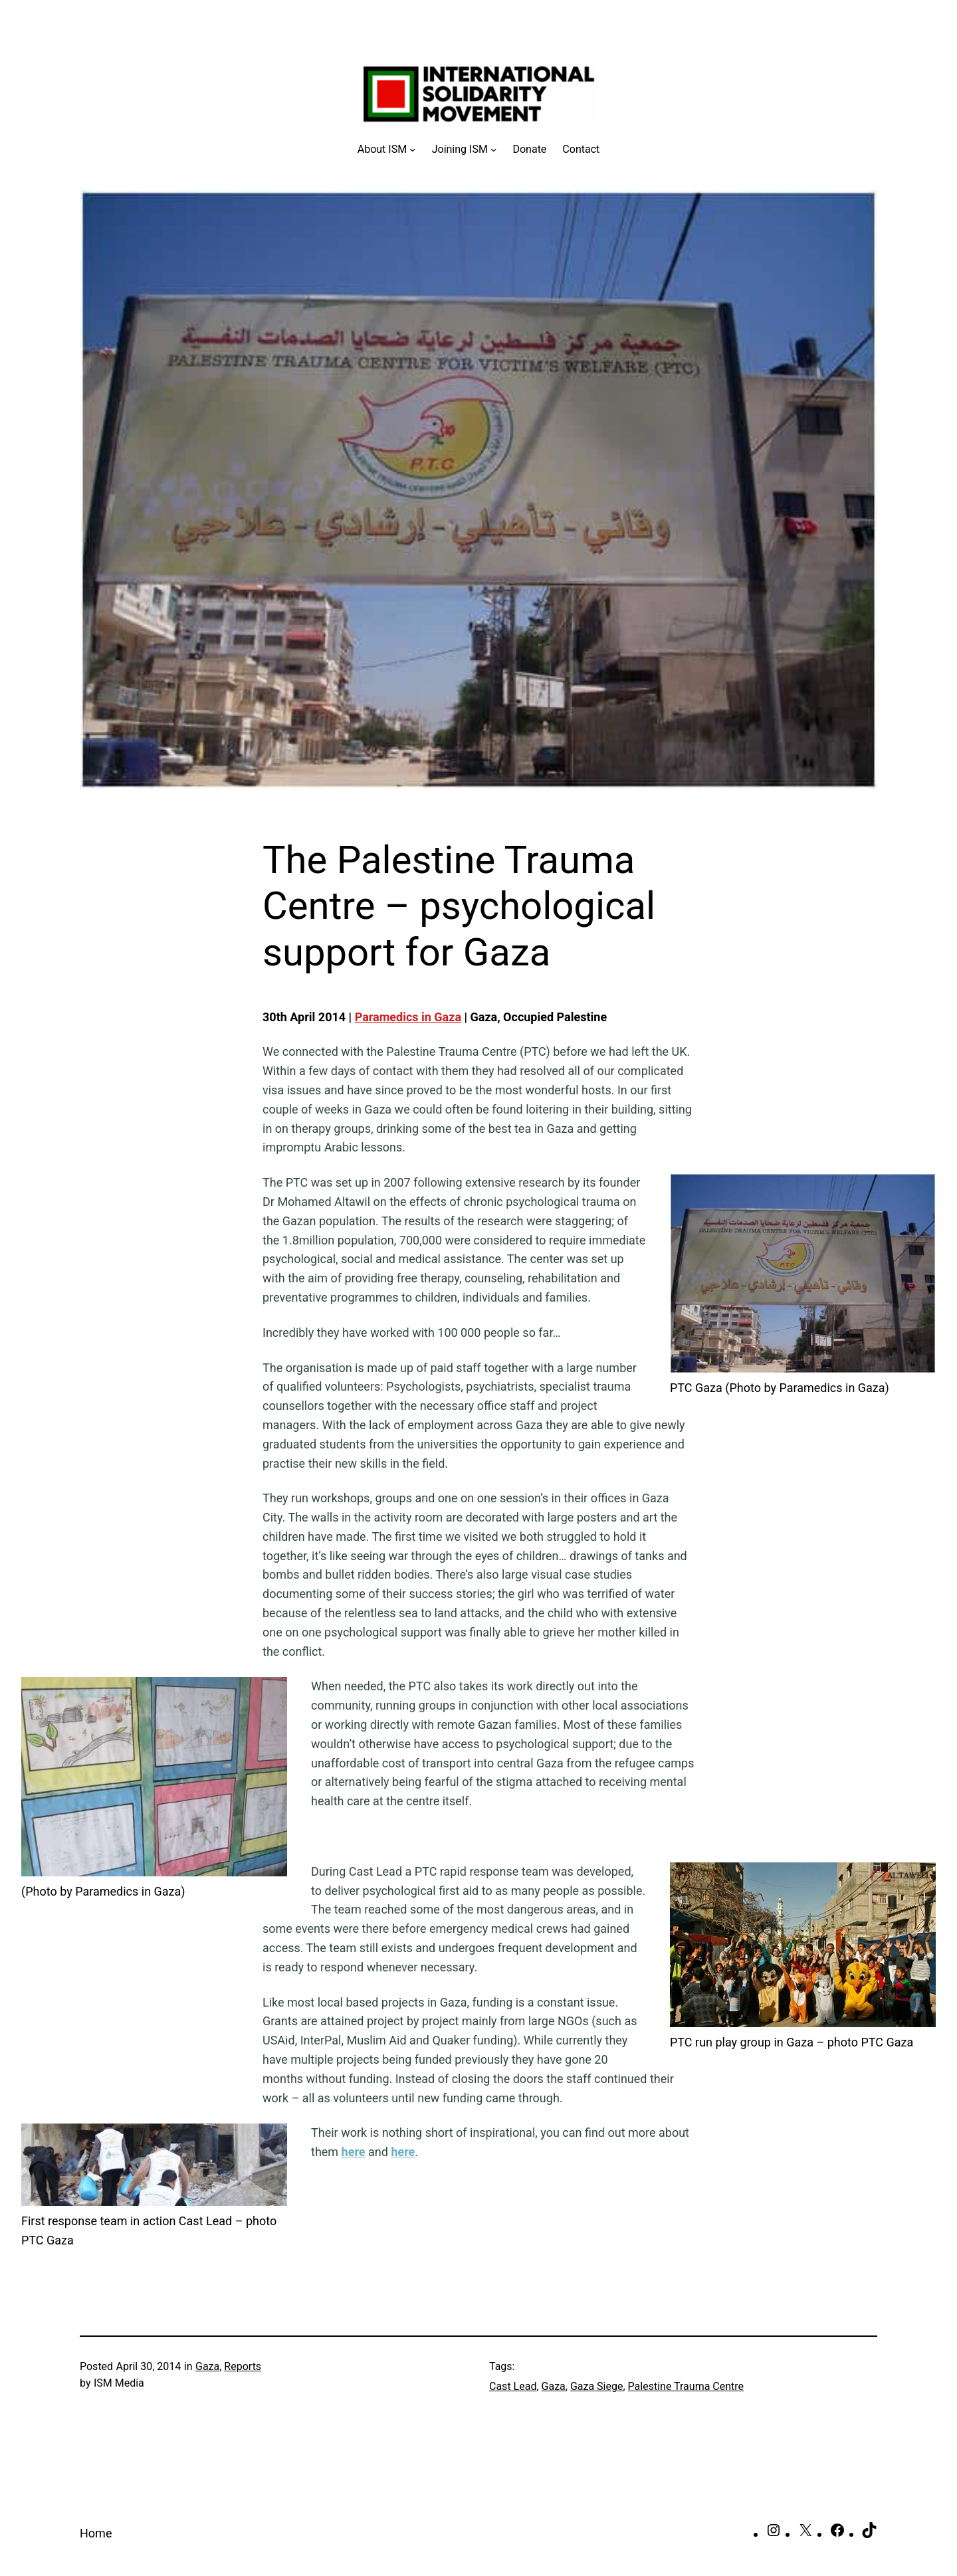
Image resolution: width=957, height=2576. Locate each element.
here (354, 2152)
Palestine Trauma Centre (686, 2386)
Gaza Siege (596, 2386)
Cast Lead (512, 2386)
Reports (242, 2366)
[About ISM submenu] (387, 149)
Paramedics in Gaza (408, 1017)
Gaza (207, 2366)
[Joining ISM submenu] (464, 149)
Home (96, 2533)
